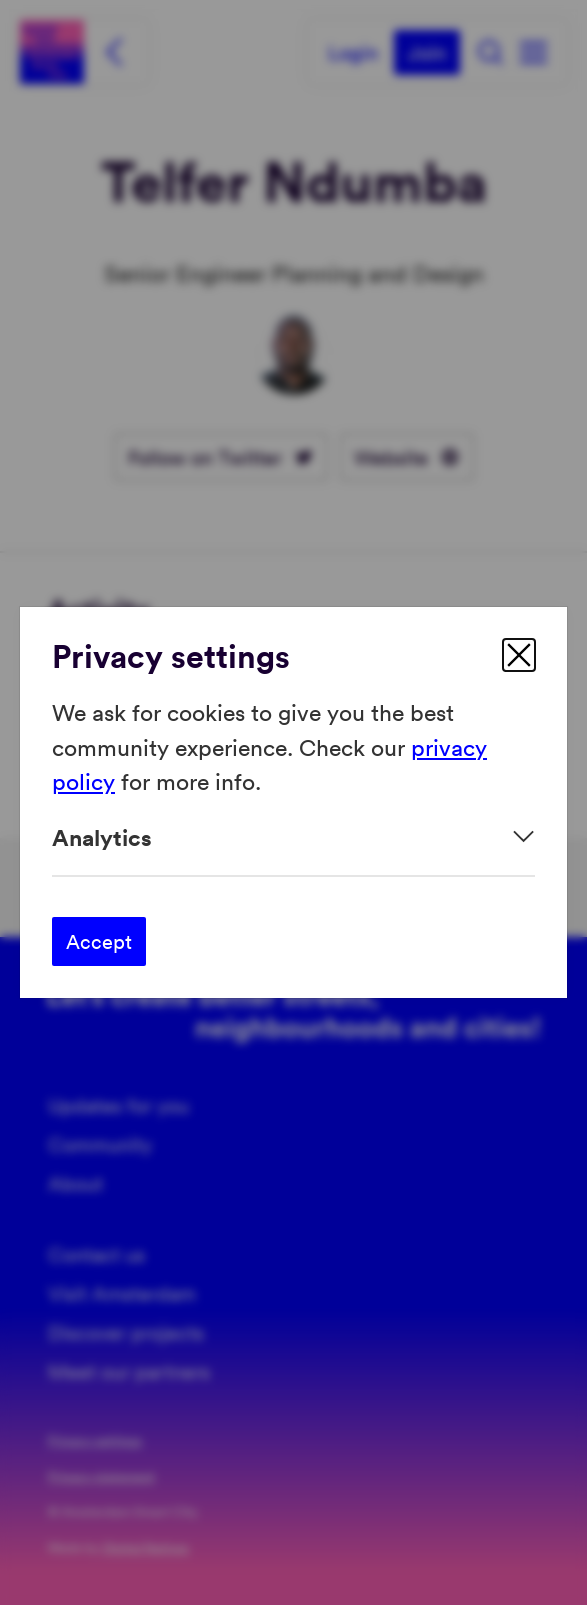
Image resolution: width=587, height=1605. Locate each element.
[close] (519, 655)
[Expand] (293, 837)
